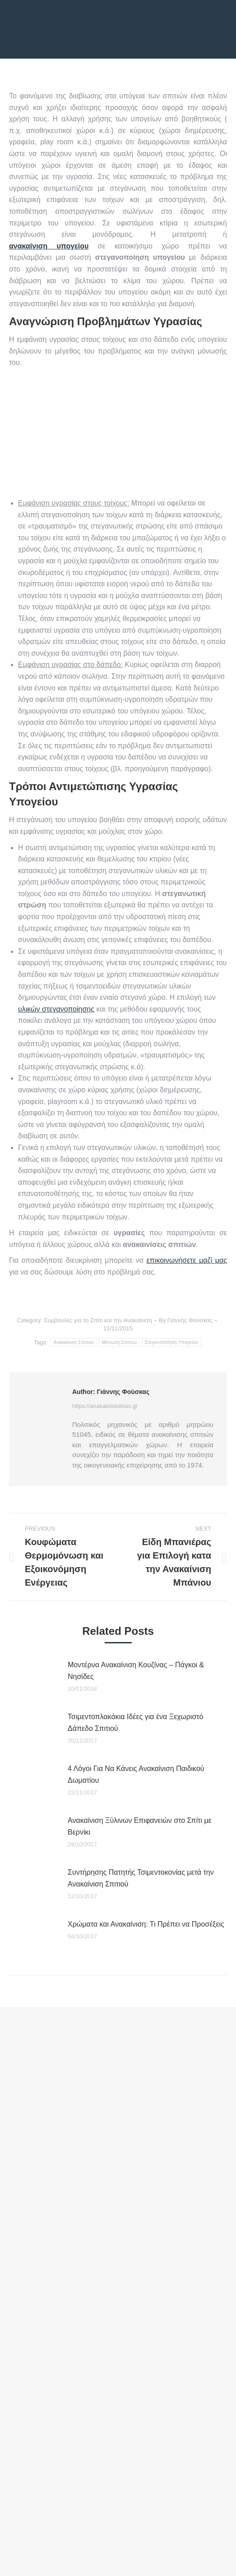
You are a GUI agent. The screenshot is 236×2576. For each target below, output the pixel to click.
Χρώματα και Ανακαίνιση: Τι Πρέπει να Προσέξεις (146, 1924)
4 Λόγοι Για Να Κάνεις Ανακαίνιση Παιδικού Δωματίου (136, 1774)
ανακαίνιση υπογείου (48, 246)
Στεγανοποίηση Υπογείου (171, 1342)
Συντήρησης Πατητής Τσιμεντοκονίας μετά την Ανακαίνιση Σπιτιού (141, 1878)
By (186, 1320)
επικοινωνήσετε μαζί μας (187, 1260)
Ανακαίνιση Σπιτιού (73, 1342)
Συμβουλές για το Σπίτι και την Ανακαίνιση (98, 1320)
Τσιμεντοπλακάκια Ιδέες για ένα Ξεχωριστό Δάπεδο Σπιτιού (136, 1722)
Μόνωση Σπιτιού (119, 1342)
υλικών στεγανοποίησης (56, 1009)
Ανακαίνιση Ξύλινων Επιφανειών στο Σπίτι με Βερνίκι (140, 1826)
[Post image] (34, 1679)
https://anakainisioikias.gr (105, 1406)
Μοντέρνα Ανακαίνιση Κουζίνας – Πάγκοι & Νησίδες (136, 1670)
